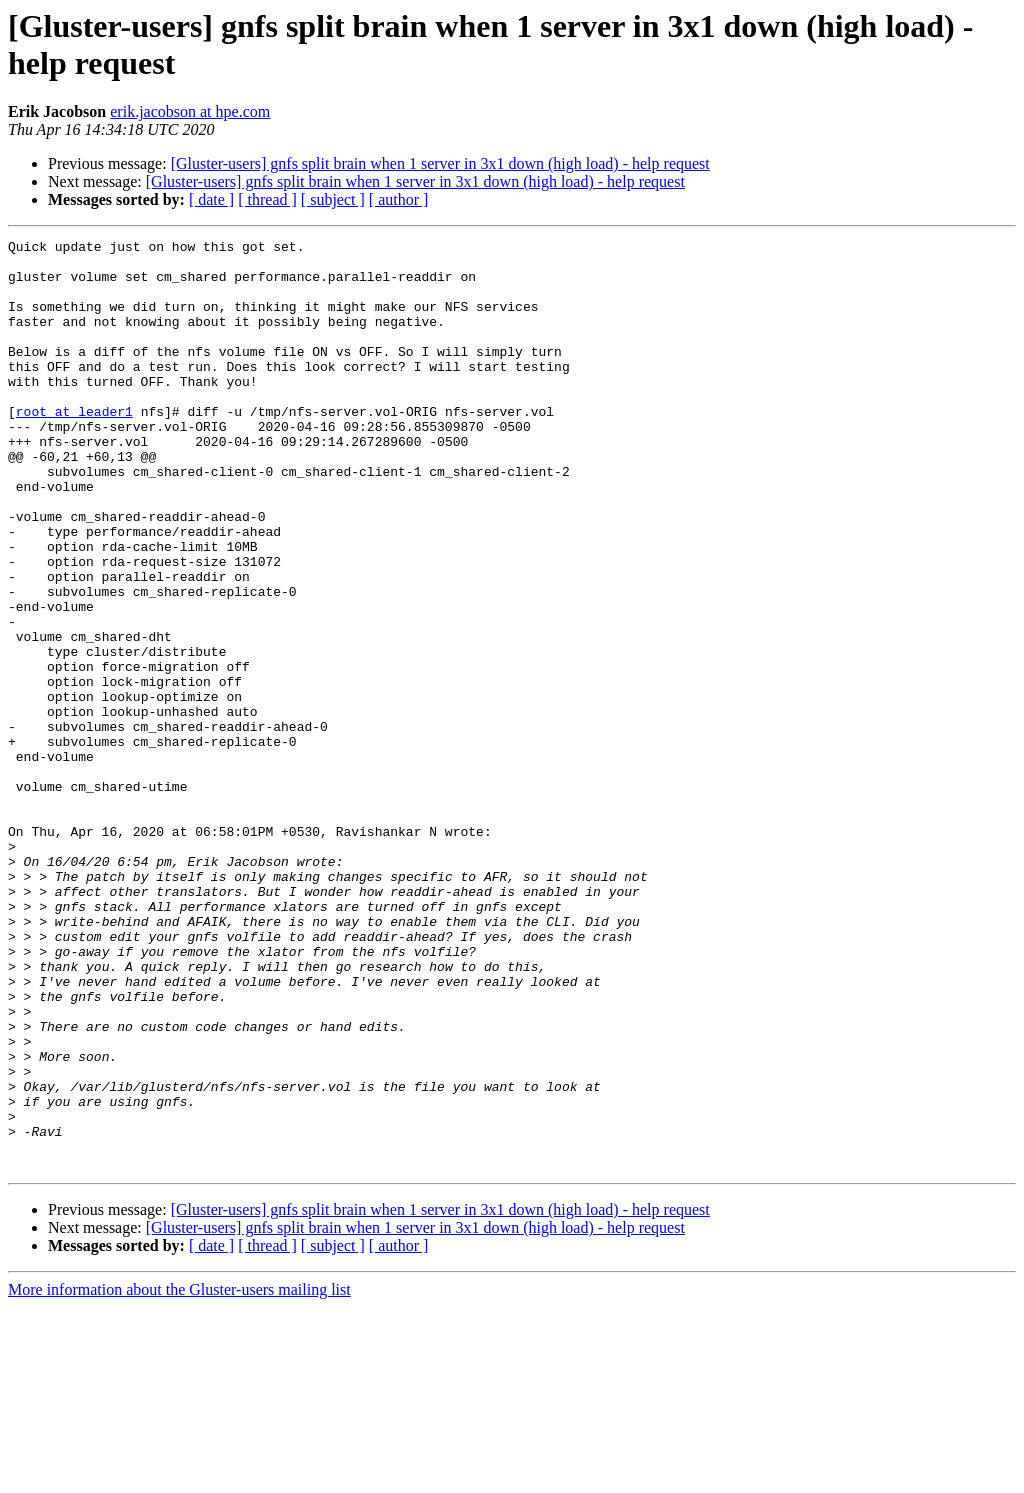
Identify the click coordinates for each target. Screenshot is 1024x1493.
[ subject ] (333, 199)
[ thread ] (267, 199)
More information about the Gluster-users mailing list (179, 1475)
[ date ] (211, 199)
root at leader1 (74, 447)
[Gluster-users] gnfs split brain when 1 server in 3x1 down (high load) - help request (440, 163)
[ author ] (399, 199)
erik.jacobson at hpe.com (190, 111)
